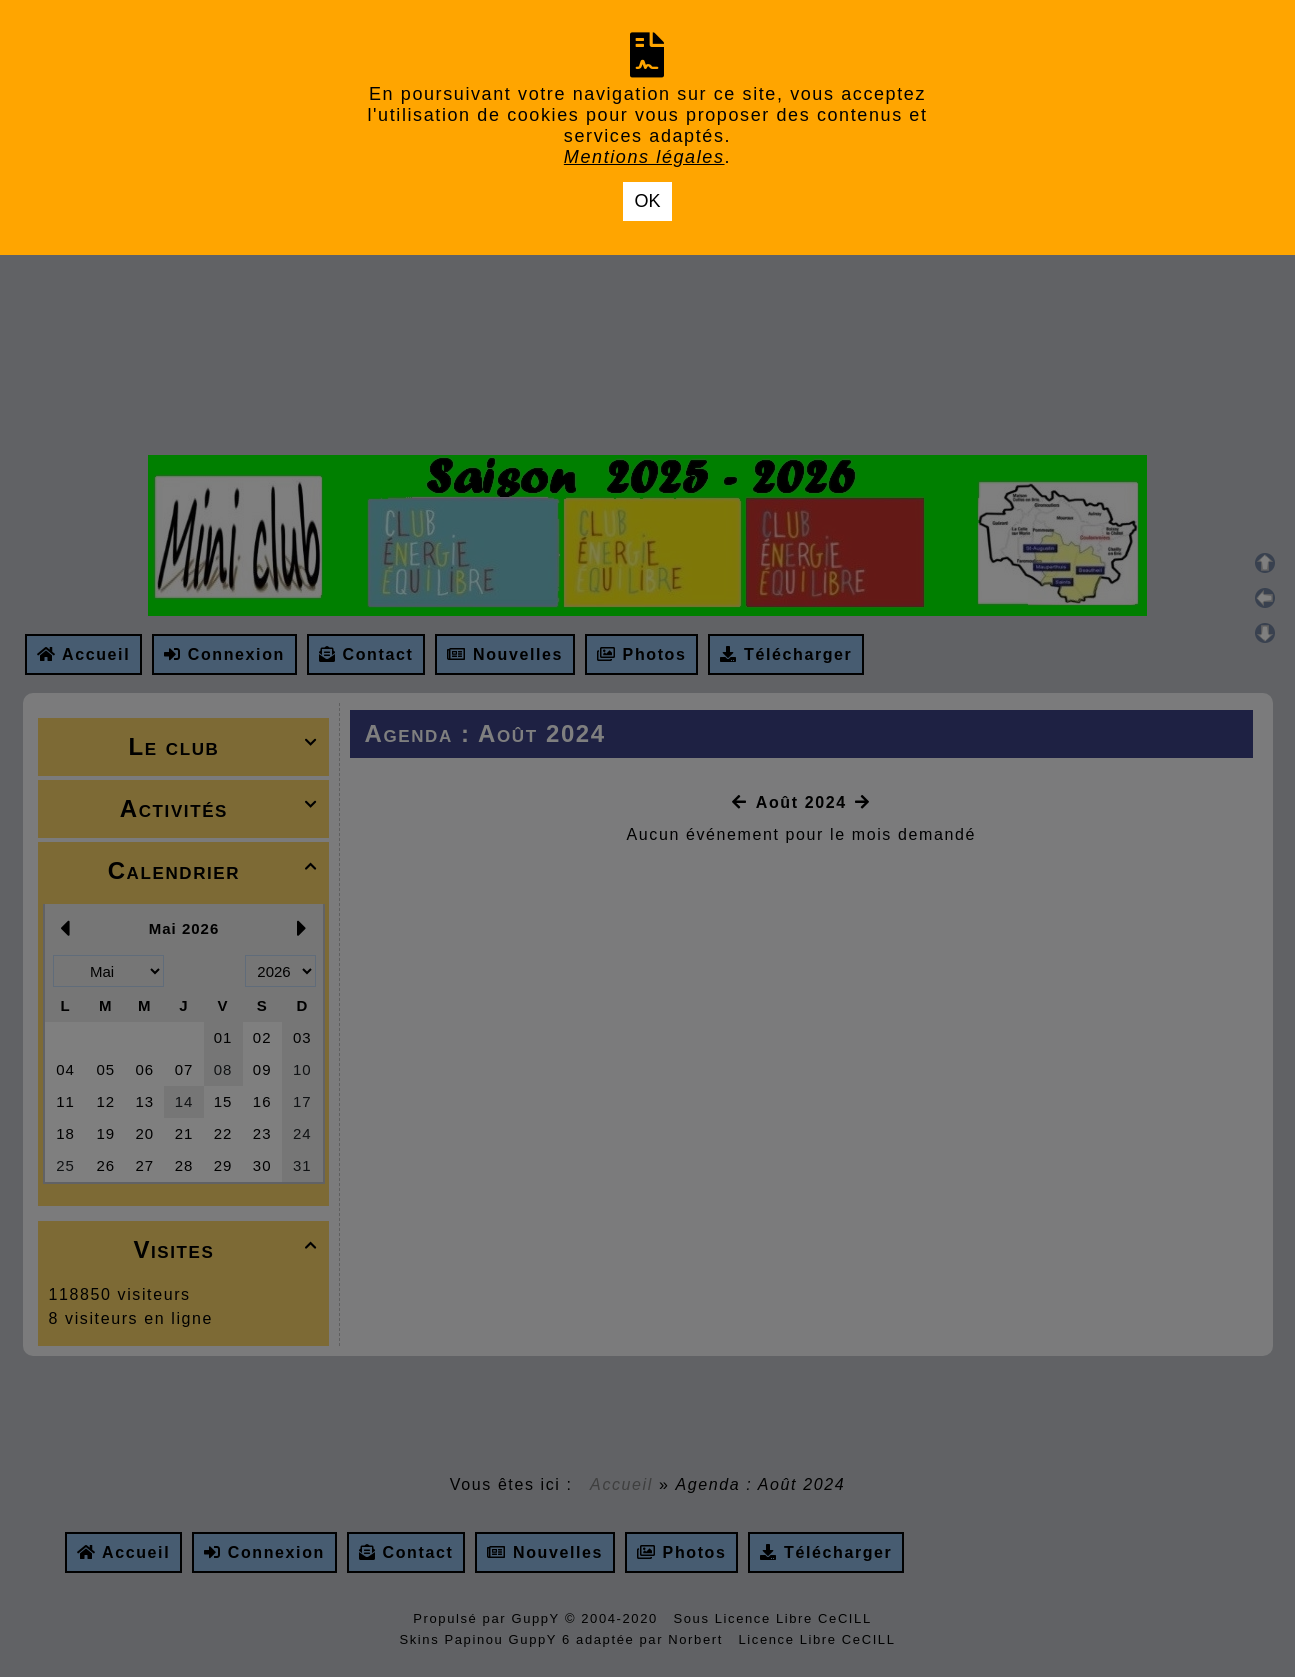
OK (647, 201)
